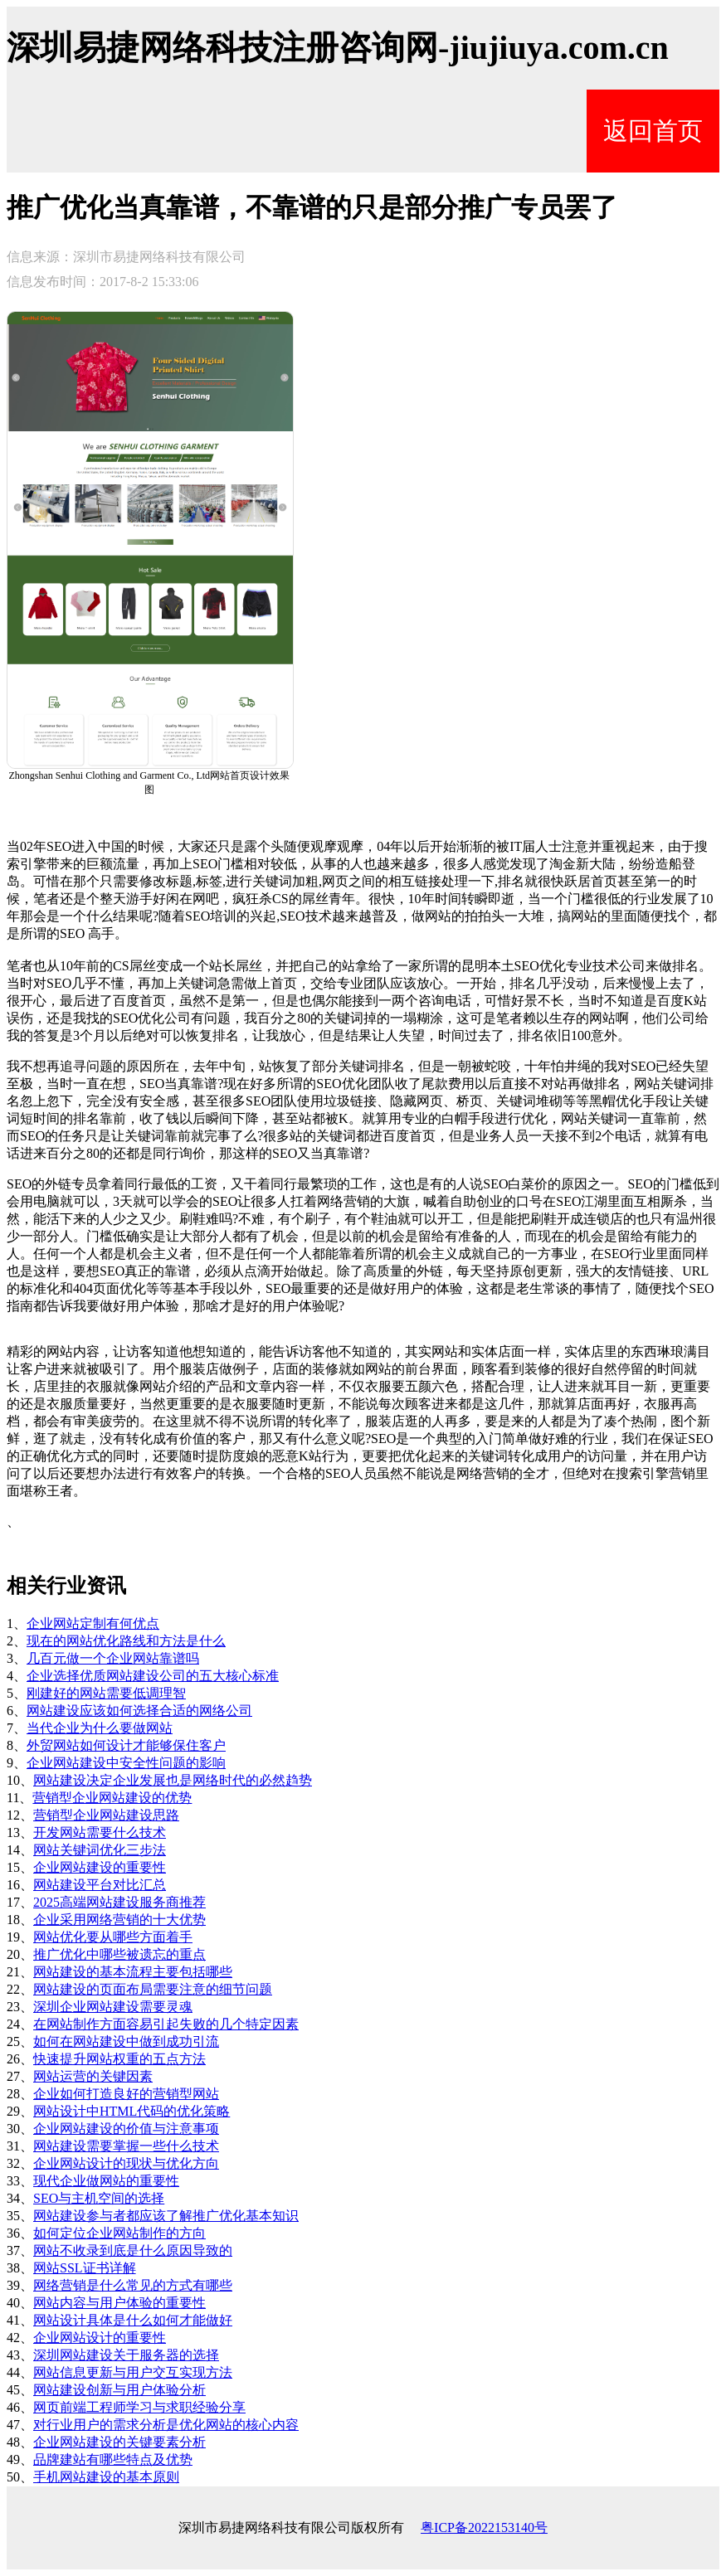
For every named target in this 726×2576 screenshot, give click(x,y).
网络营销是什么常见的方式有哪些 (132, 2285)
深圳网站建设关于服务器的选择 (126, 2355)
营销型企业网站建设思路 (106, 1815)
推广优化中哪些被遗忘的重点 (119, 1954)
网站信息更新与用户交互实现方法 (132, 2372)
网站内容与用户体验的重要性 (119, 2303)
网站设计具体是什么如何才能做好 (132, 2320)
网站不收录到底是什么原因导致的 (132, 2250)
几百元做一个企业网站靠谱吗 (113, 1658)
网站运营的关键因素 (93, 2076)
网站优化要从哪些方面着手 (112, 1937)
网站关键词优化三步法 (99, 1850)
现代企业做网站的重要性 (106, 2181)
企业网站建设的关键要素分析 (119, 2442)
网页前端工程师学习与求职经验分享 (139, 2407)
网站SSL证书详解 (84, 2268)
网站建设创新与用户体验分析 (119, 2390)
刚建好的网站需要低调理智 (106, 1693)
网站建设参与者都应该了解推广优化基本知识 (166, 2216)
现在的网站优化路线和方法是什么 (126, 1641)
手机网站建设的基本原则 (106, 2477)
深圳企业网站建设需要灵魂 (112, 2007)
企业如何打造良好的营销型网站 (126, 2094)
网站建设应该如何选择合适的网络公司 (139, 1711)
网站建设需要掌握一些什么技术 (126, 2146)
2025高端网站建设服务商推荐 (119, 1902)
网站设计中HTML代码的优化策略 (131, 2111)
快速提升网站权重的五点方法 (119, 2059)
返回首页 (653, 130)
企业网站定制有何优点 (93, 1623)
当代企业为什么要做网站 (100, 1728)
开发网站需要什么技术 (99, 1832)
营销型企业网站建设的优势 (112, 1798)
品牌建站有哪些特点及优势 (112, 2459)
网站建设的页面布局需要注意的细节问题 (152, 1989)
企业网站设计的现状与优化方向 (126, 2163)
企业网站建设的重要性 (99, 1867)
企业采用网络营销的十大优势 (119, 1920)
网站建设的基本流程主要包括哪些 (132, 1972)
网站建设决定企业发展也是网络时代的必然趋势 (172, 1780)
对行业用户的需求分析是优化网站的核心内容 (166, 2425)
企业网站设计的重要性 (99, 2338)
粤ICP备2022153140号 (484, 2527)
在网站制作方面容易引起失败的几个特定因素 (166, 2024)
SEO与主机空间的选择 (98, 2198)
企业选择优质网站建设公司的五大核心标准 (153, 1676)
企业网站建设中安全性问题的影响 (126, 1763)
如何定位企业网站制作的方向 (119, 2233)
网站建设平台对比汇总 (99, 1885)
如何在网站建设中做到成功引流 (126, 2041)
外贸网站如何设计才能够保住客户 (126, 1745)
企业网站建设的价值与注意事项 (126, 2129)
